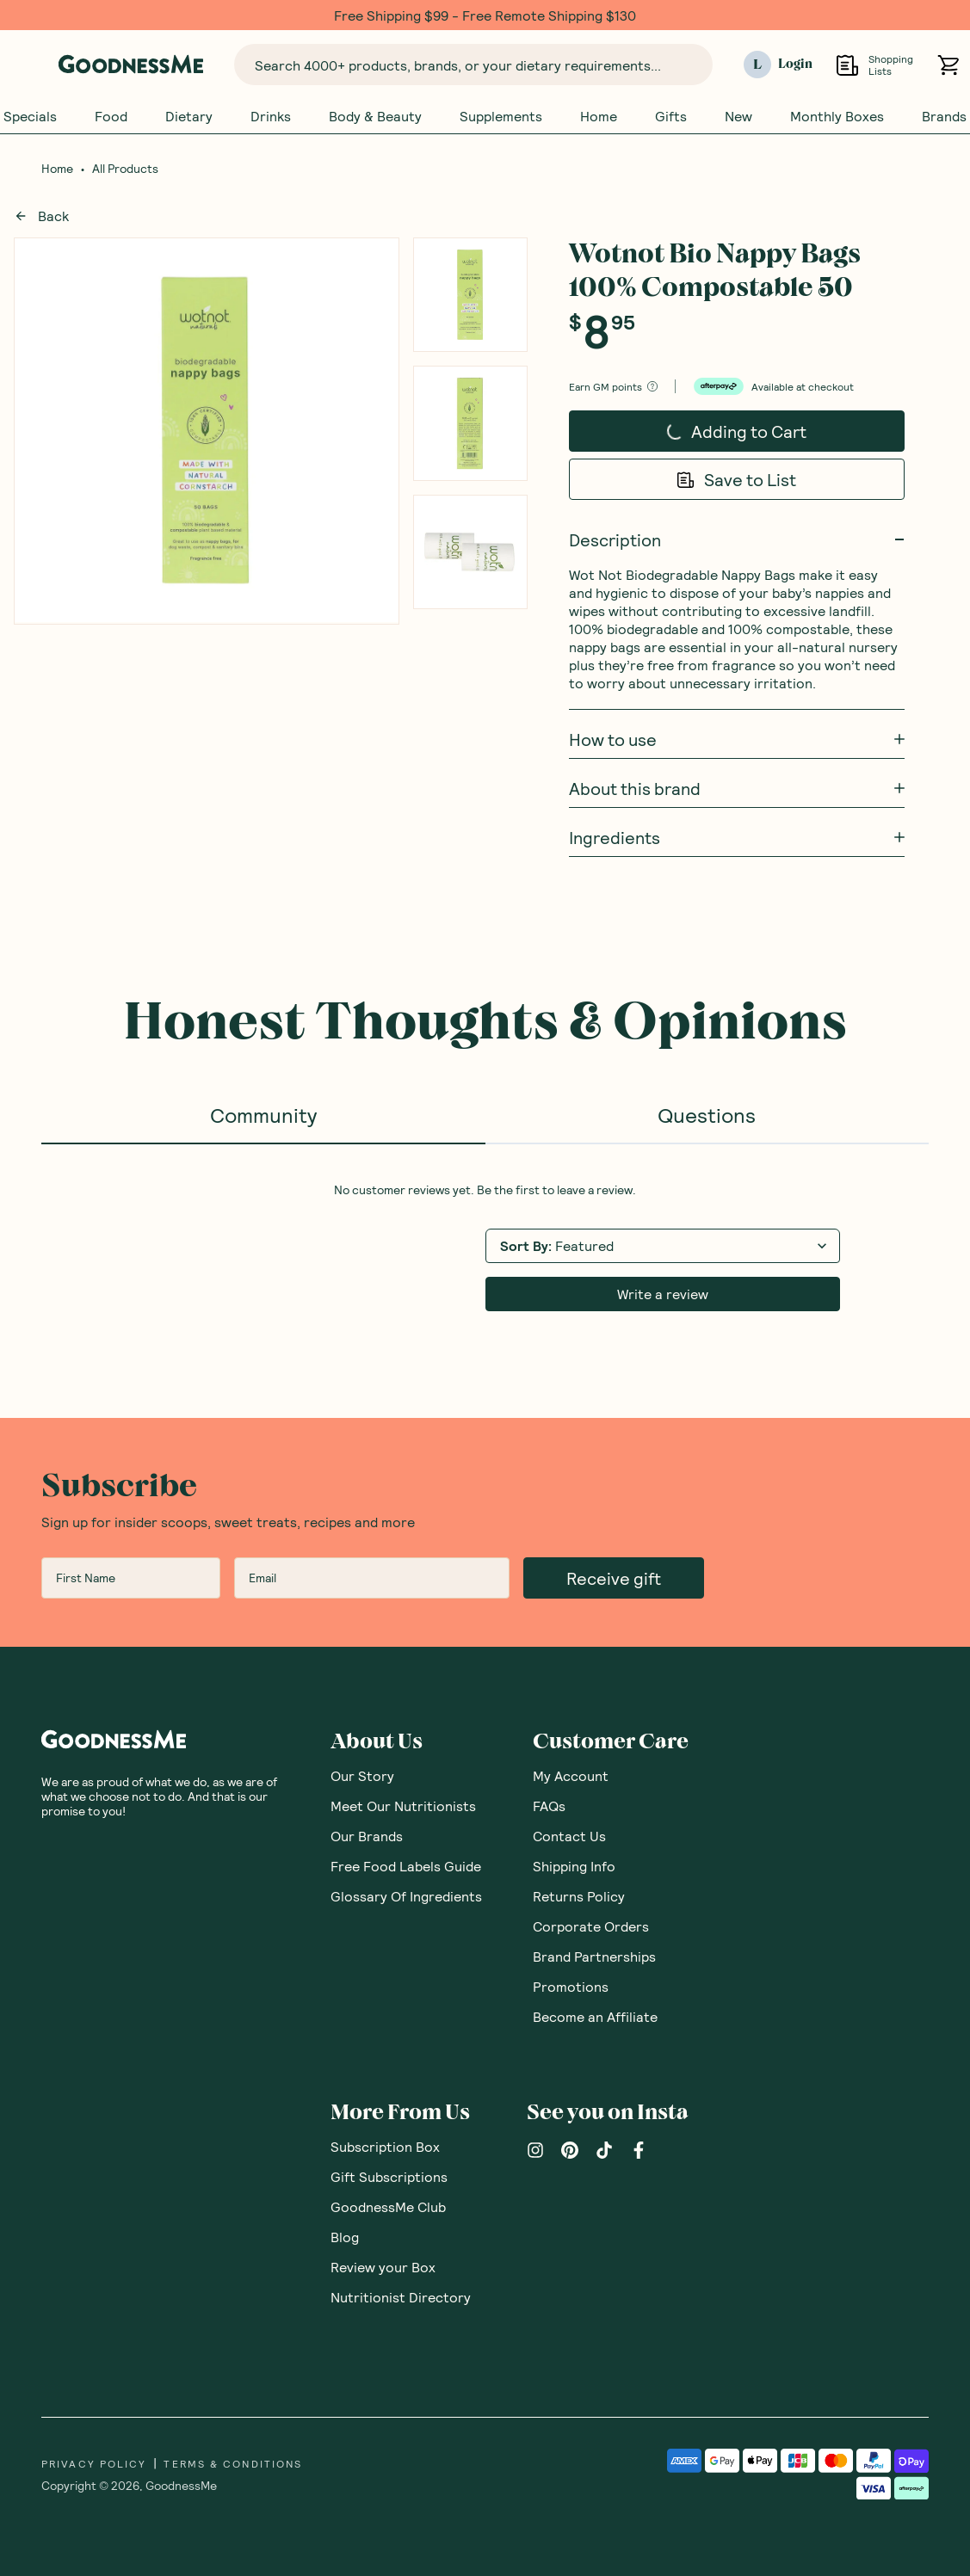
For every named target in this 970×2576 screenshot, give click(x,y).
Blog (345, 2236)
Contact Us (569, 1835)
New (738, 116)
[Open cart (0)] (948, 65)
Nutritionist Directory (401, 2297)
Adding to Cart (703, 435)
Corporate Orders (591, 1926)
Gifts (671, 116)
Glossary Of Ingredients (406, 1896)
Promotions (571, 1986)
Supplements (501, 116)
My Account (571, 1775)
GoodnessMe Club (388, 2206)
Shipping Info (574, 1866)
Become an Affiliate (595, 2016)
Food (111, 116)
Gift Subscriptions (389, 2176)
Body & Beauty (375, 116)
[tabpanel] (485, 1246)
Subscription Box (385, 2146)
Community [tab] (263, 1114)
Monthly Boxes (837, 116)
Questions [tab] (707, 1114)
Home (598, 116)
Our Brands (367, 1835)
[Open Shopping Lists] (847, 65)
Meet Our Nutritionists (403, 1805)
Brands (944, 116)
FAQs (549, 1805)
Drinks (270, 116)
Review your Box (383, 2267)
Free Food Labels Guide (406, 1866)
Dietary (189, 116)
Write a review (662, 1293)
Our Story (362, 1775)
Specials (30, 116)
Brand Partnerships (594, 1956)
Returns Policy (579, 1896)
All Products (125, 169)
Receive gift (613, 1578)
